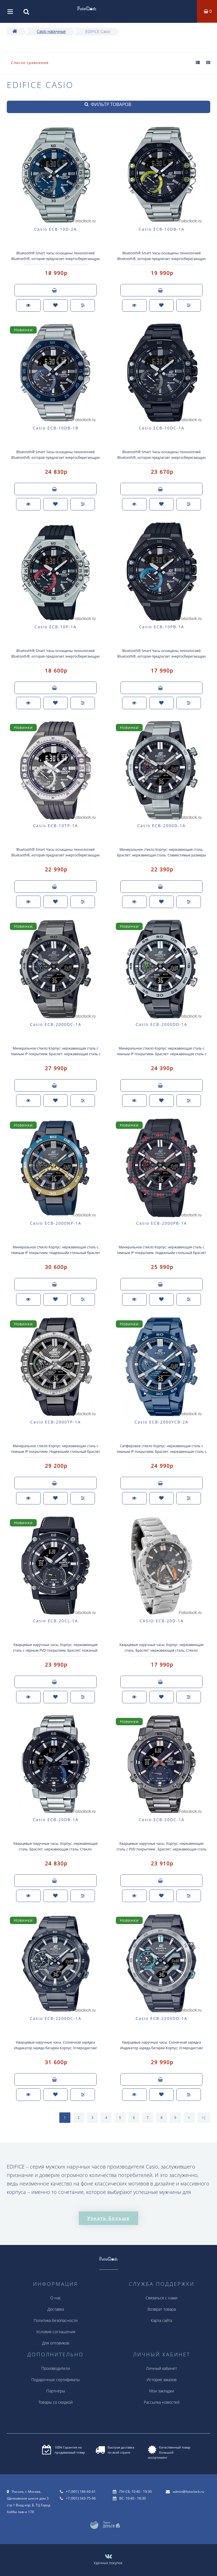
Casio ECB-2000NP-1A (55, 1223)
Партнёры (55, 2391)
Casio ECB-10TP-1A (55, 825)
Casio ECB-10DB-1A (162, 229)
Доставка (55, 2309)
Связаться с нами (161, 2297)
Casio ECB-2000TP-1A (55, 1422)
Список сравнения (30, 62)
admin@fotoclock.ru (188, 2491)
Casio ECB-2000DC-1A (55, 1024)
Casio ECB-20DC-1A (162, 1819)
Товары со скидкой (55, 2402)
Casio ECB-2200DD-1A (161, 2018)
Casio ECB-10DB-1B (56, 428)
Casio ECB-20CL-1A (55, 1620)
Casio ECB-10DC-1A (162, 428)
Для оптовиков (55, 2343)
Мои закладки (161, 2391)
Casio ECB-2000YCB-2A (161, 1422)
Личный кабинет (161, 2368)
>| (204, 2117)
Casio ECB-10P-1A (55, 626)
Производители (55, 2368)
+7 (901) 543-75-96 (81, 2498)
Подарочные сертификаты (55, 2379)
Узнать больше (108, 2218)
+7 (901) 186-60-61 (81, 2491)
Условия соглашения (55, 2331)
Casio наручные (51, 31)
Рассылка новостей (161, 2402)
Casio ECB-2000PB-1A (161, 1223)
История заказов (162, 2379)
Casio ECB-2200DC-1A (55, 2018)
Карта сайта (161, 2320)
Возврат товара (161, 2309)
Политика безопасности (55, 2320)
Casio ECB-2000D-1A (161, 825)
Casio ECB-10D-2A (55, 229)
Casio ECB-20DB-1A (56, 1819)
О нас (55, 2297)
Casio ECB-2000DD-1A (161, 1024)
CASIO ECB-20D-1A (162, 1620)
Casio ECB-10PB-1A (161, 626)
